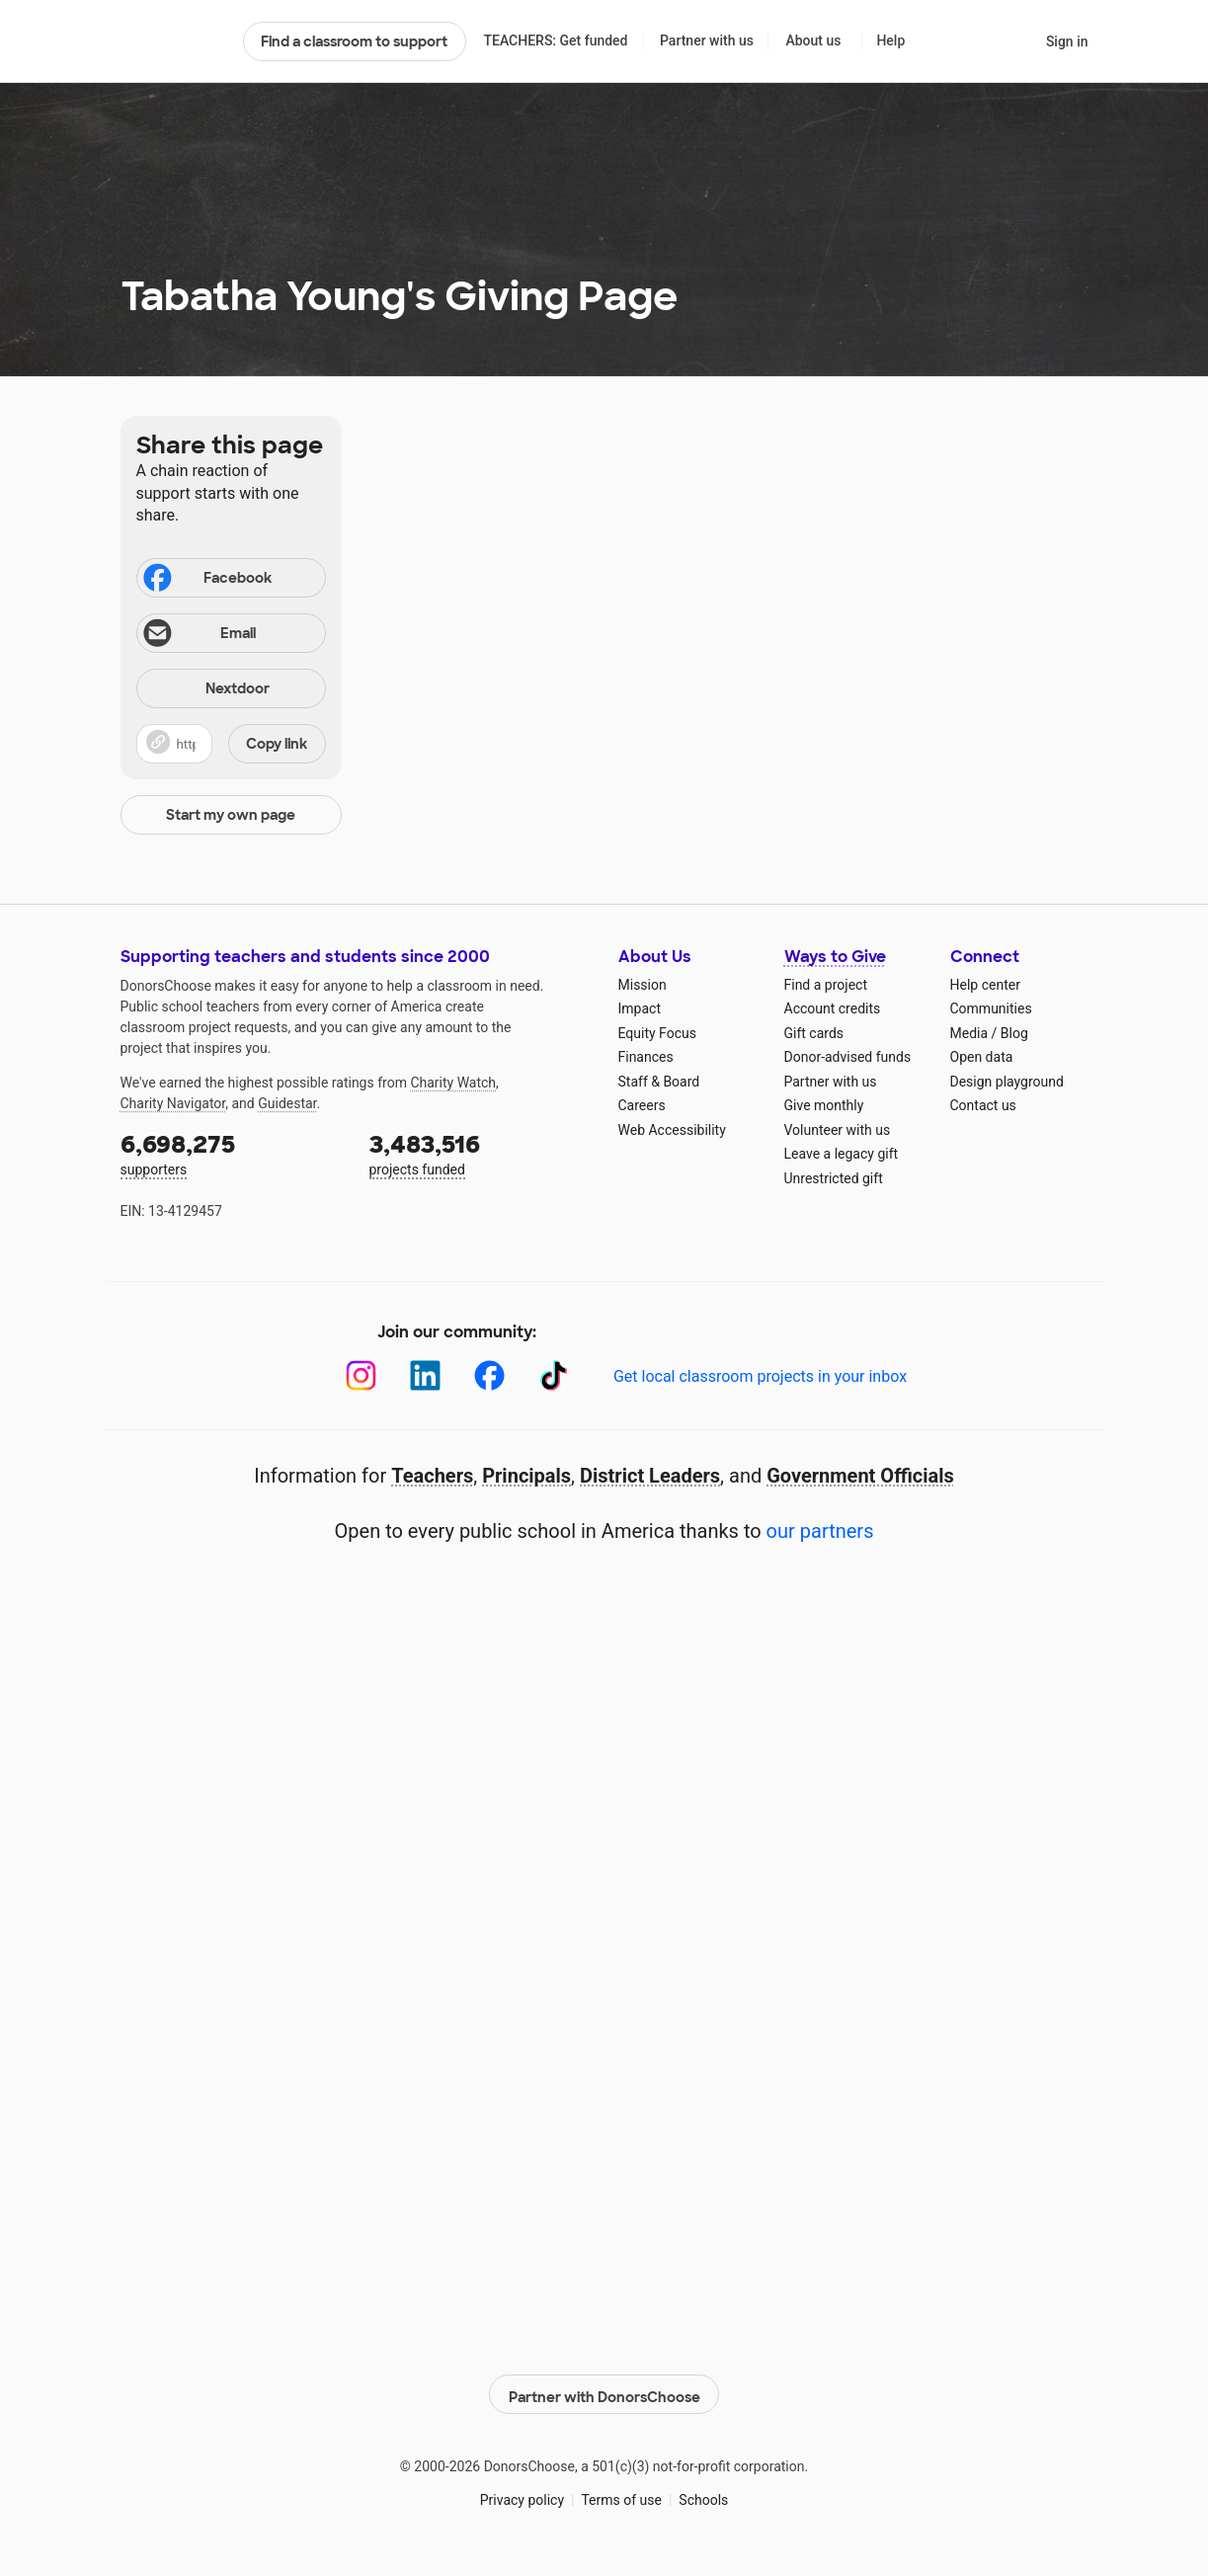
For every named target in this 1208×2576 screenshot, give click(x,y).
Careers (642, 1105)
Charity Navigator (173, 1103)
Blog (1014, 1033)
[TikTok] (553, 1375)
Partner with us (707, 40)
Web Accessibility (672, 1130)
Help (890, 40)
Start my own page (230, 815)
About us (813, 40)
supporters (231, 1153)
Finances (646, 1057)
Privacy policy (522, 2496)
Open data (981, 1057)
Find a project (825, 985)
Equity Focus (657, 1033)
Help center (985, 985)
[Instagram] (361, 1375)
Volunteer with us (837, 1130)
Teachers (432, 1476)
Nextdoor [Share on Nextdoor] (206, 690)
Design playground (1007, 1081)
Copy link (276, 744)
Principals (526, 1476)
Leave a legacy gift (841, 1154)
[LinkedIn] (425, 1375)
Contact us (983, 1105)
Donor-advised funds (848, 1057)
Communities (991, 1008)
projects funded (480, 1153)
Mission (642, 985)
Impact (639, 1008)
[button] (231, 744)
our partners (820, 1531)
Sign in (1067, 41)
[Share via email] (231, 633)
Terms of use (621, 2496)
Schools (703, 2496)
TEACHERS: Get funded (555, 40)
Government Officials (860, 1476)
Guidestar (287, 1103)
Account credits (832, 1008)
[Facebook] (489, 1375)
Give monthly (824, 1105)
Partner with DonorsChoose (604, 2391)
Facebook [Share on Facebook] (206, 580)
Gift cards (814, 1033)
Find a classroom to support (354, 41)
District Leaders (650, 1476)
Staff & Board (659, 1081)
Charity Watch (453, 1082)
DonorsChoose (173, 41)
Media (969, 1033)
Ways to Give (835, 956)
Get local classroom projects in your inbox (760, 1376)
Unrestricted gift (833, 1178)
